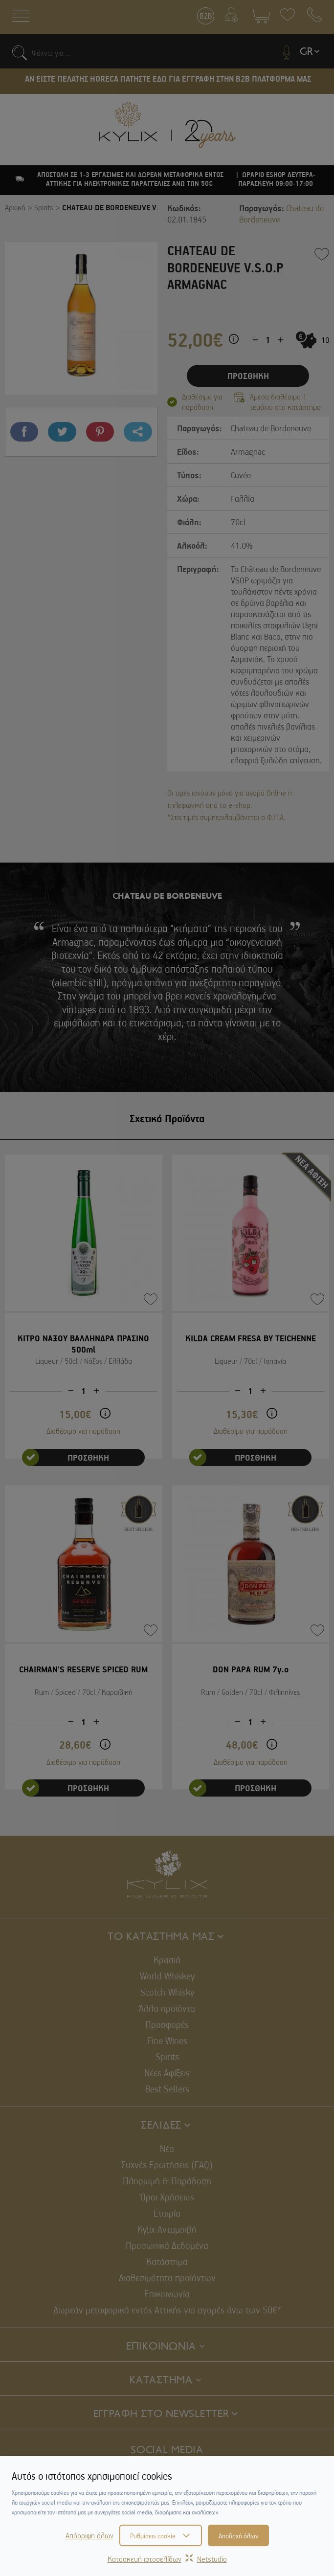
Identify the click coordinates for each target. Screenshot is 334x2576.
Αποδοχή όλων (238, 2535)
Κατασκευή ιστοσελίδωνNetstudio (167, 2559)
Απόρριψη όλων (89, 2535)
